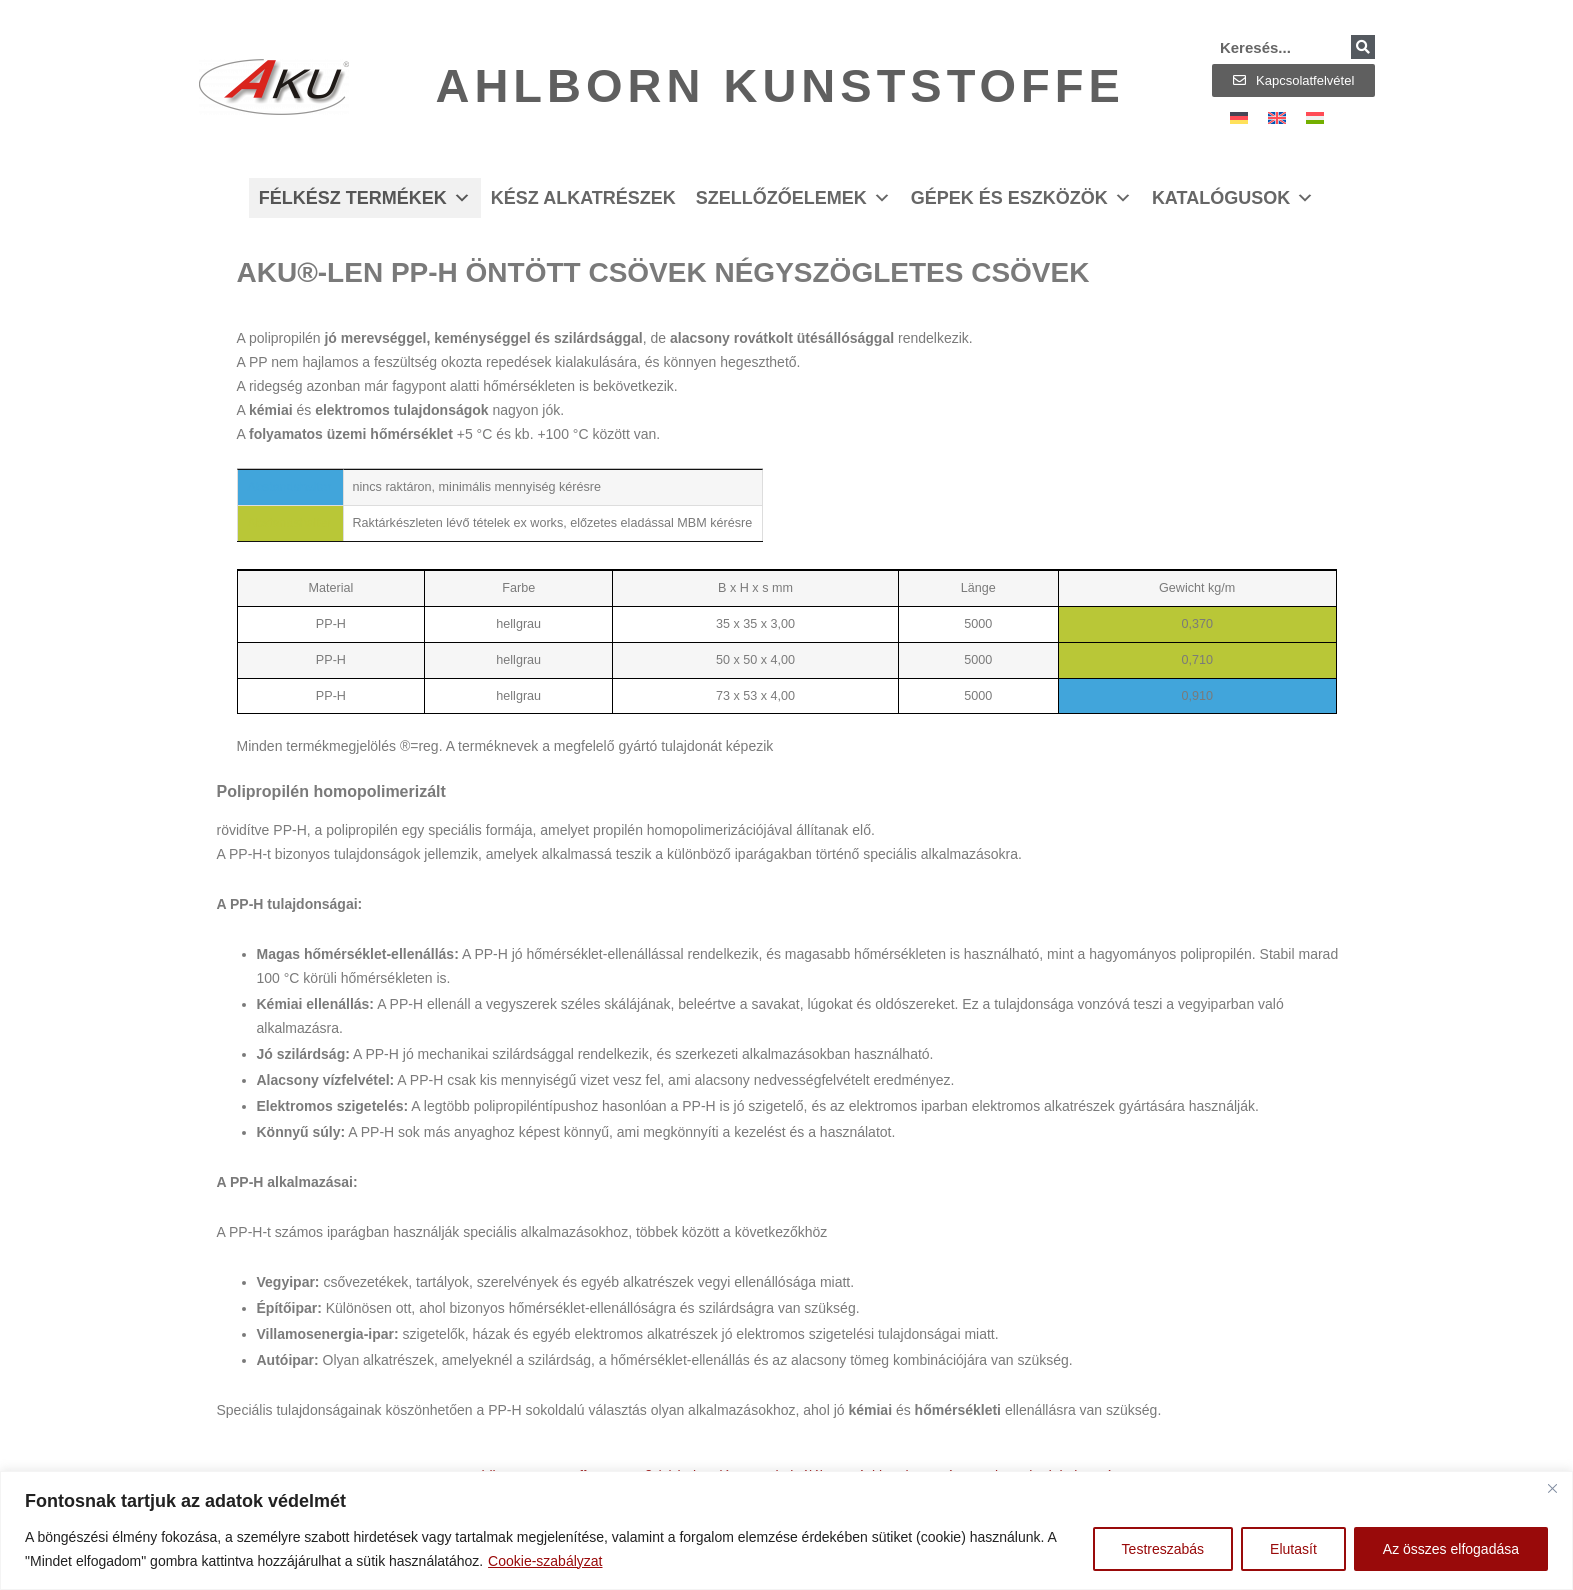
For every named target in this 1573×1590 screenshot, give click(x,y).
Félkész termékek (365, 198)
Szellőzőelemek (793, 198)
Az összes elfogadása (1451, 1549)
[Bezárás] (1552, 1488)
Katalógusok (1233, 198)
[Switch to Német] (1239, 117)
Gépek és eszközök (1021, 198)
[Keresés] (1363, 47)
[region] (786, 1530)
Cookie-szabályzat (545, 1561)
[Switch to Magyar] (1315, 117)
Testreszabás (1163, 1549)
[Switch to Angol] (1277, 117)
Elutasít (1293, 1549)
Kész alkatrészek (583, 198)
